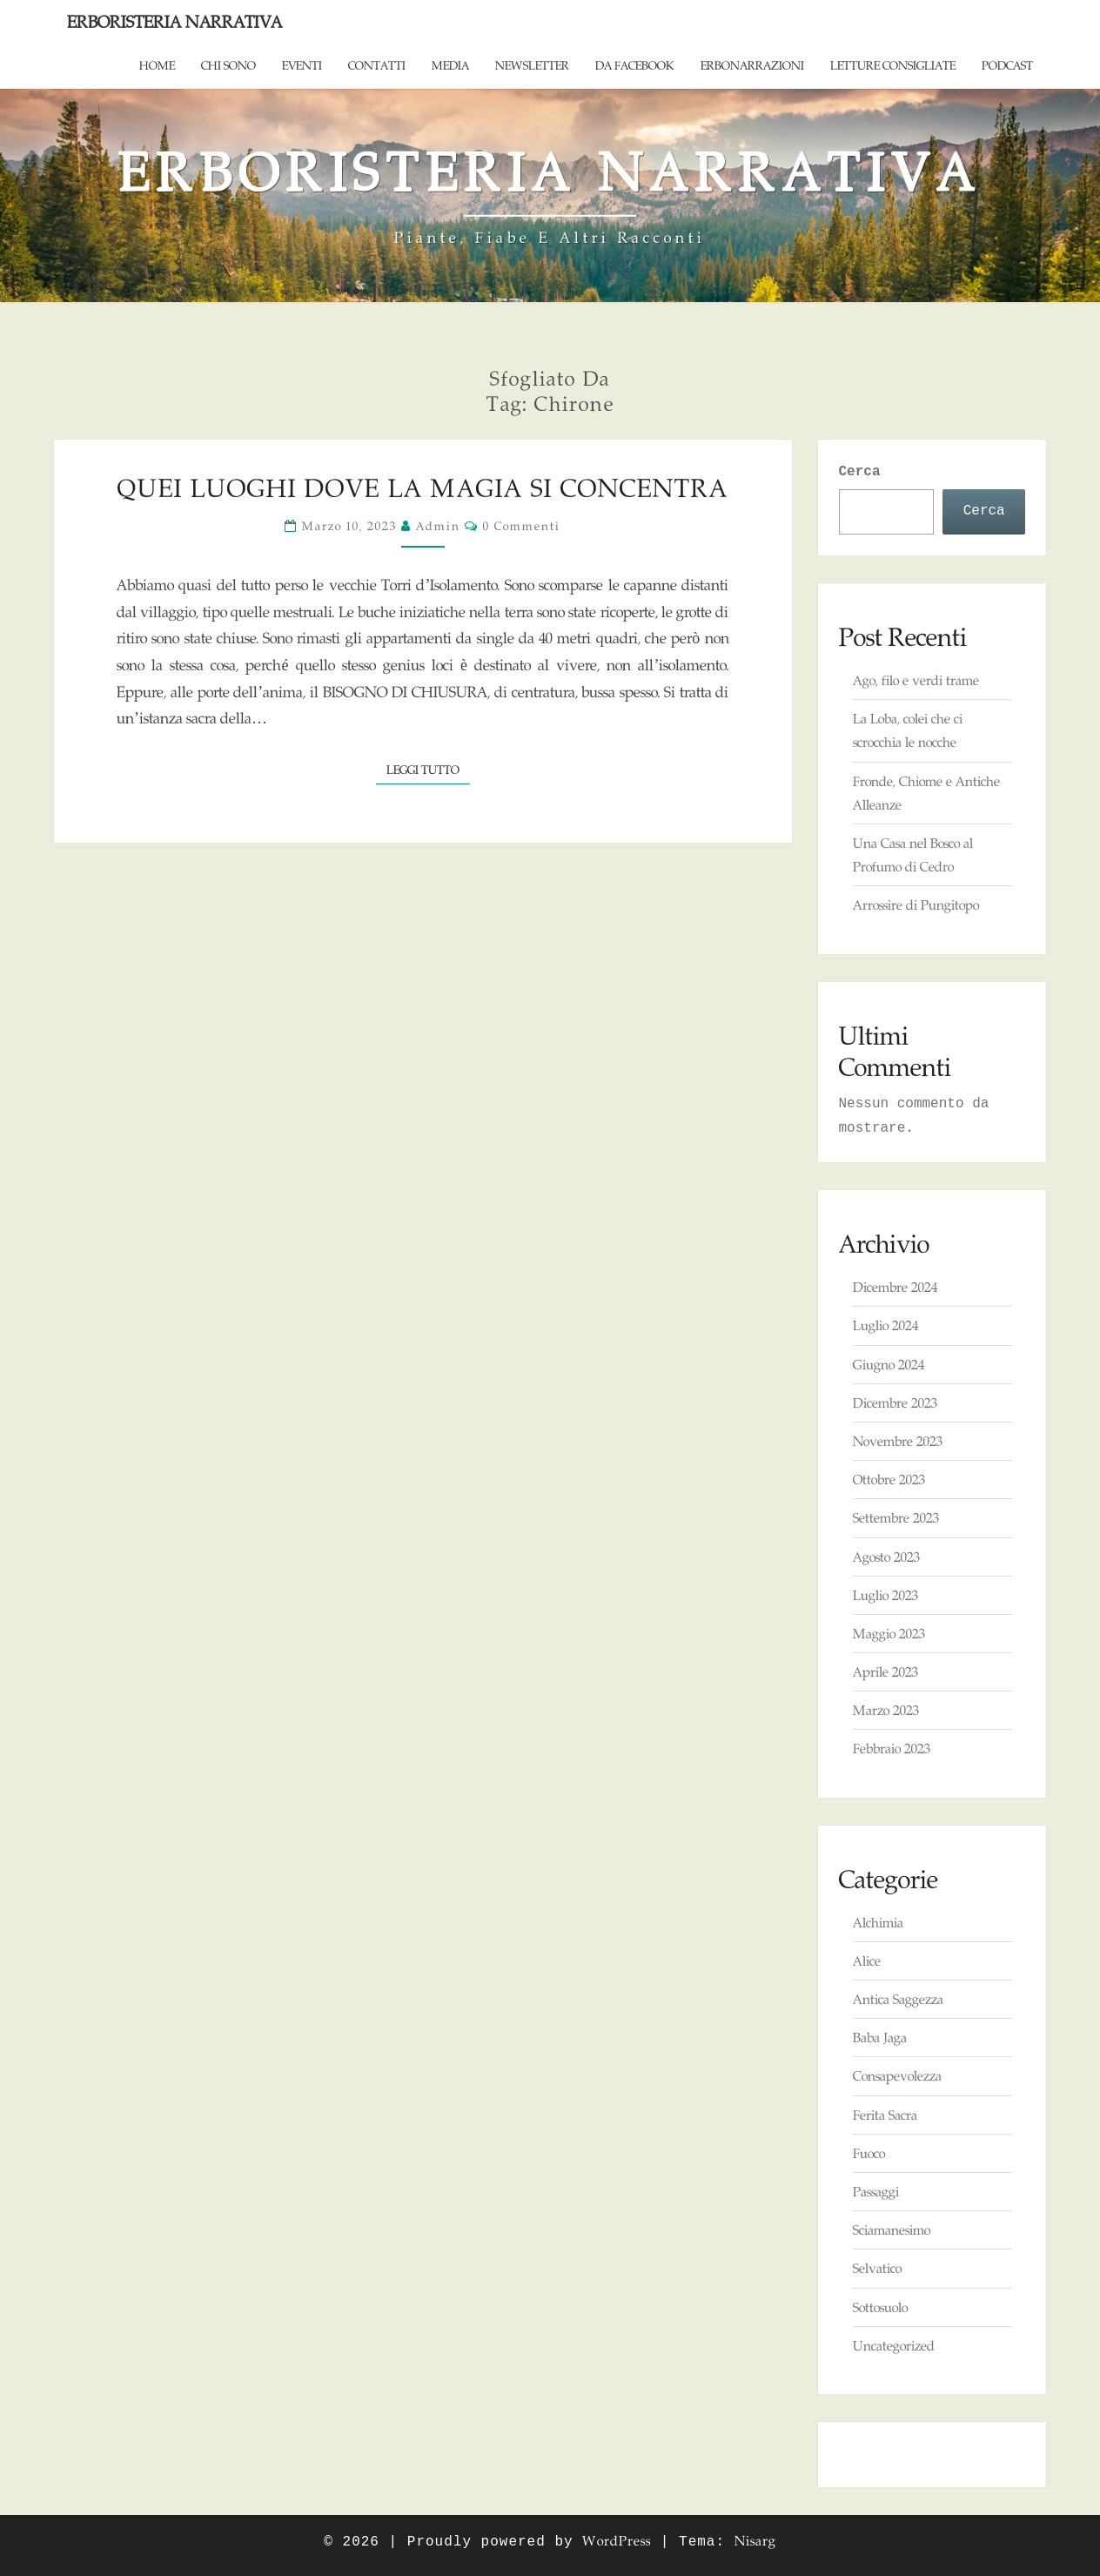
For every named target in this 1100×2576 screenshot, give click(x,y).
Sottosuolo (880, 2307)
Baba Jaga (880, 2037)
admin (438, 526)
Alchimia (878, 1922)
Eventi (302, 65)
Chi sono (228, 65)
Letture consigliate (893, 65)
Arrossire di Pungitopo (916, 905)
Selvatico (877, 2268)
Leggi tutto (428, 768)
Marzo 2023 (886, 1710)
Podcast (1007, 65)
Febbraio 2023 (891, 1748)
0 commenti (521, 526)
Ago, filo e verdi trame (916, 680)
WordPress (616, 2540)
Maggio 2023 (889, 1633)
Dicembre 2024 (895, 1287)
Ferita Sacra (885, 2115)
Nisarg (755, 2540)
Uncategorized (894, 2345)
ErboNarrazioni (752, 65)
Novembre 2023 (897, 1441)
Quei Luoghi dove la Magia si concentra (422, 488)
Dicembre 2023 (895, 1403)
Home (157, 65)
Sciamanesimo (891, 2230)
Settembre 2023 (896, 1518)
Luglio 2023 (885, 1595)
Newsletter (532, 65)
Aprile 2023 (885, 1672)
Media (450, 65)
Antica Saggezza (898, 1999)
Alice (867, 1961)
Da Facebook (634, 65)
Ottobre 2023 (889, 1479)
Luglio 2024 (885, 1325)
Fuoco (869, 2153)
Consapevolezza (897, 2076)
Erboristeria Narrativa (174, 21)
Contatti (377, 65)
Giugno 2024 (888, 1364)
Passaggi (876, 2191)
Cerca (860, 472)
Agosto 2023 (886, 1557)
